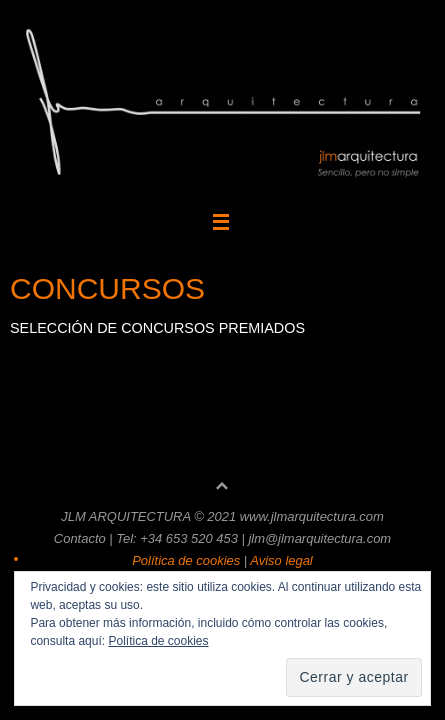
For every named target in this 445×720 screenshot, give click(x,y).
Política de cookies (158, 641)
